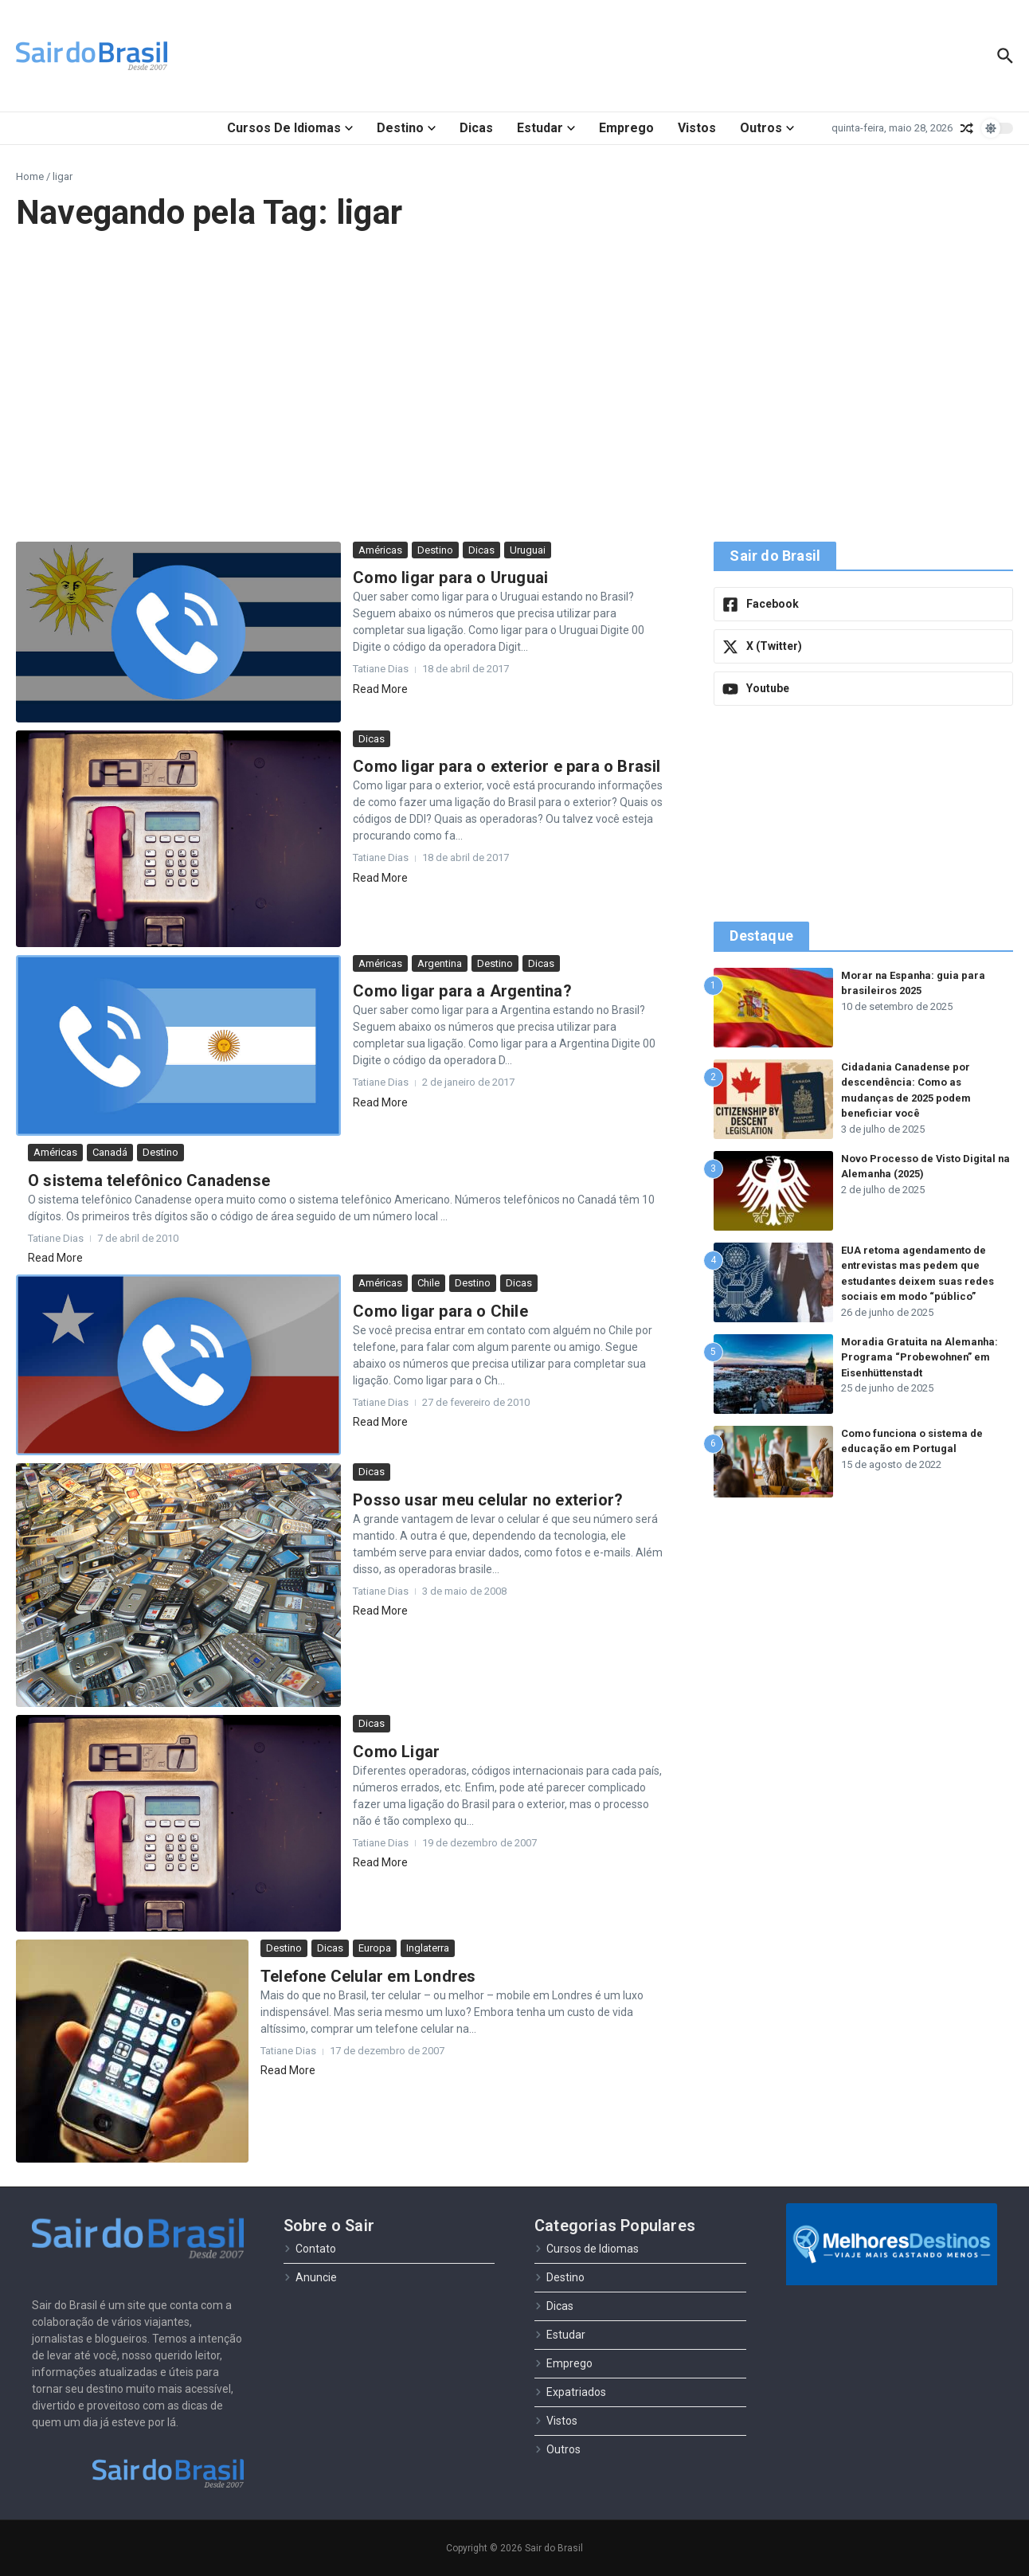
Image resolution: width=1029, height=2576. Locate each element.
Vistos (697, 127)
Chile (428, 1283)
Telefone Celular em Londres (367, 1976)
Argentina (439, 963)
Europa (374, 1948)
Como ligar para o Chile (440, 1311)
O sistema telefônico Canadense (149, 1180)
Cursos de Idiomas (290, 127)
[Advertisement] (514, 387)
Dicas (476, 127)
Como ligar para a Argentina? (462, 990)
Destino (406, 127)
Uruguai (528, 550)
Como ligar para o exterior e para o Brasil (506, 766)
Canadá (109, 1152)
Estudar (546, 127)
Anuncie (310, 2277)
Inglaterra (427, 1948)
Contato (310, 2248)
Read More (380, 689)
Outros (767, 127)
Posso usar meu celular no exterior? (488, 1499)
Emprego (626, 127)
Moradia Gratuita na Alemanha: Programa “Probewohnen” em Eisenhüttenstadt (920, 1357)
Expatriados (570, 2392)
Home (30, 176)
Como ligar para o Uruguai (450, 577)
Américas (380, 550)
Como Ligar (396, 1751)
